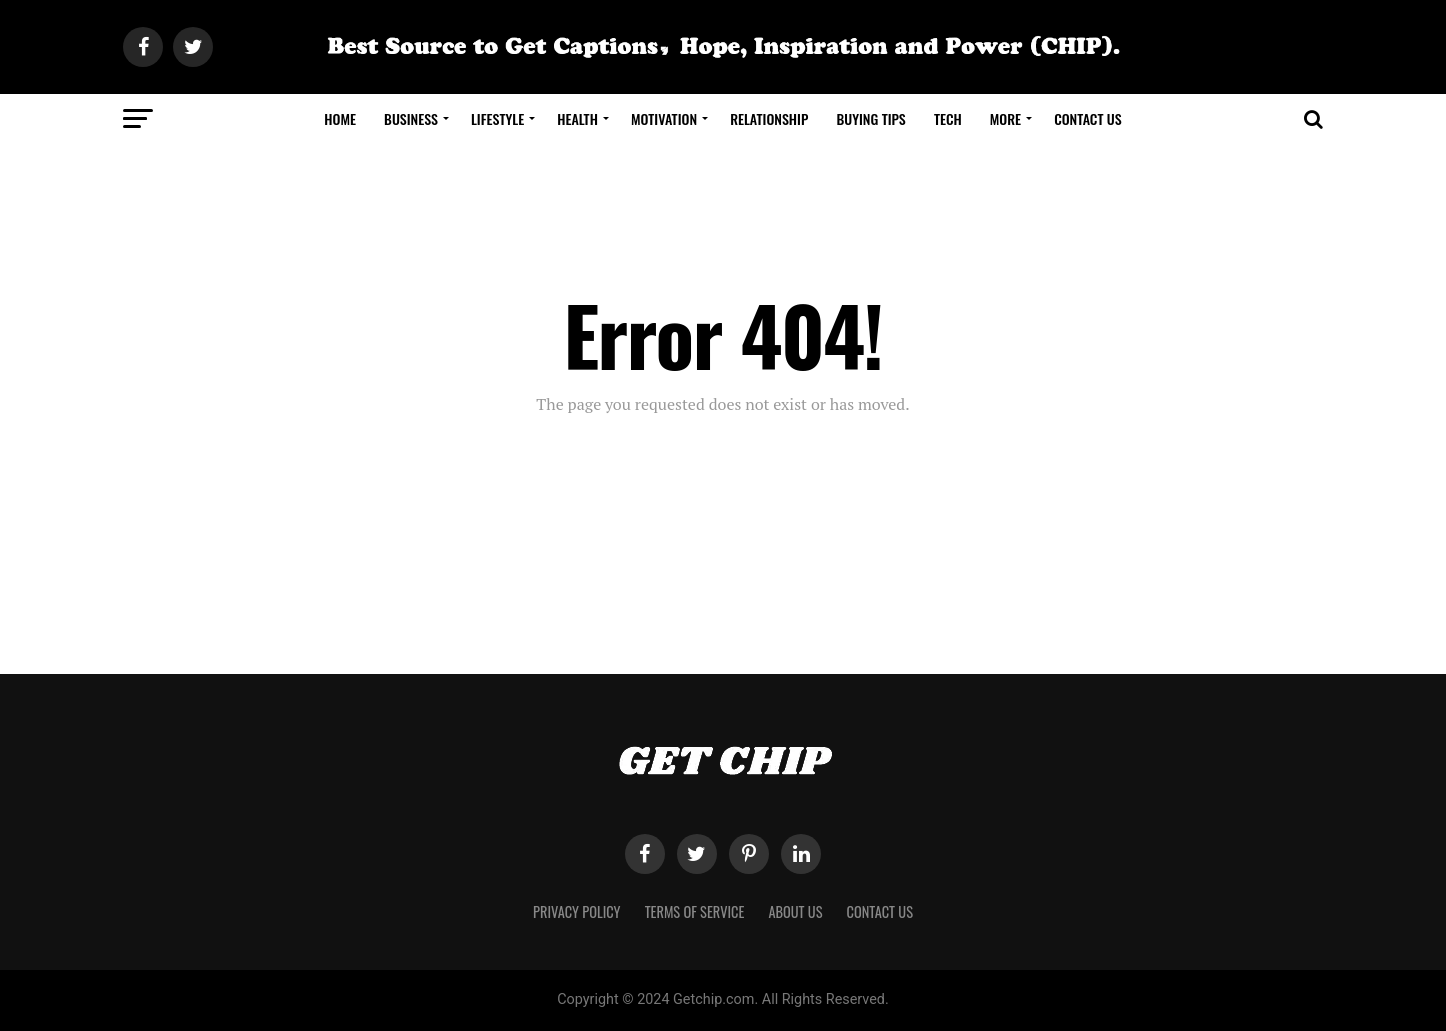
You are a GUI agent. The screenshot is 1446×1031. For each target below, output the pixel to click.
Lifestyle (497, 118)
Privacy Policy (577, 911)
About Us (795, 911)
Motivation (664, 118)
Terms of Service (695, 911)
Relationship (769, 118)
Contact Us (1088, 118)
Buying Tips (870, 118)
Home (340, 118)
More (1005, 118)
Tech (948, 118)
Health (577, 118)
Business (411, 118)
